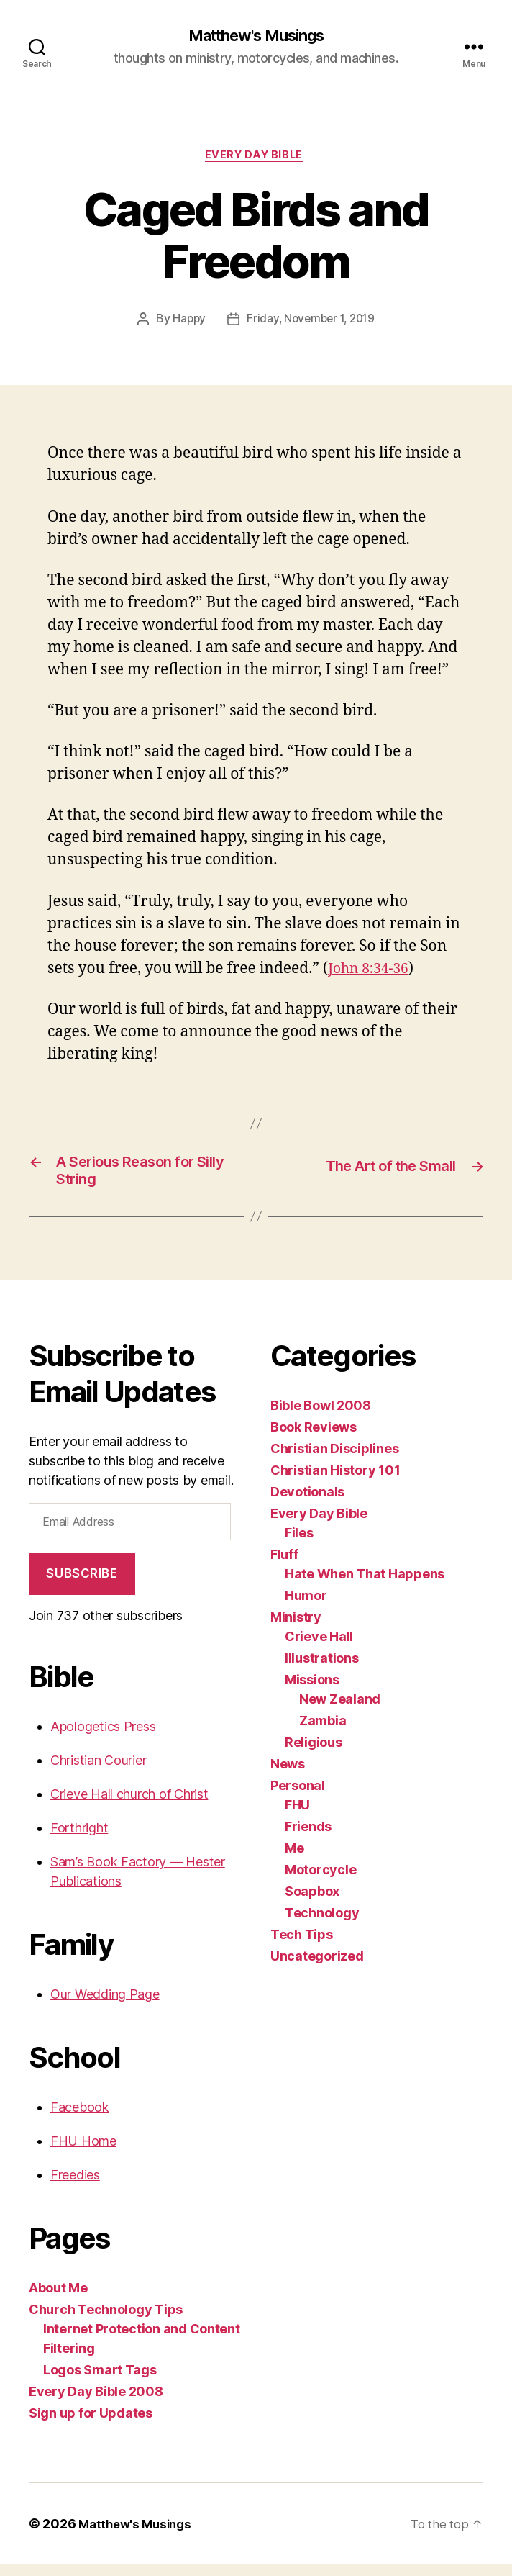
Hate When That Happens (364, 1584)
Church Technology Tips (106, 2320)
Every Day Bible (256, 158)
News (287, 1774)
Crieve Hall (319, 1647)
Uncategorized (317, 1966)
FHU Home (83, 2152)
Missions (312, 1690)
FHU (297, 1815)
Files (299, 1543)
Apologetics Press (102, 1737)
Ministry (295, 1627)
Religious (313, 1753)
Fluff (284, 1565)
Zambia (322, 1731)
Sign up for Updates (90, 2424)
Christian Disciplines (334, 1459)
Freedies (75, 2186)
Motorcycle (320, 1880)
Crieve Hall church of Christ (129, 1805)
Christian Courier (98, 1771)
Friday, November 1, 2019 (311, 323)
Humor (306, 1606)
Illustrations (322, 1668)
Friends (308, 1837)
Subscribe (81, 1585)
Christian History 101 (335, 1480)
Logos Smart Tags (100, 2381)
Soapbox (312, 1902)
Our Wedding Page (105, 2005)
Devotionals (307, 1502)
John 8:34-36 (372, 972)
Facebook (79, 2118)
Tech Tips (301, 1945)
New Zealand (339, 1709)
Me (294, 1858)
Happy (186, 323)
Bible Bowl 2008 (320, 1416)
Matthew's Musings (256, 36)
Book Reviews (313, 1437)
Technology (322, 1923)
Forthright (79, 1839)
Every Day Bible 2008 (96, 2402)
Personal (297, 1796)
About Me (58, 2299)
